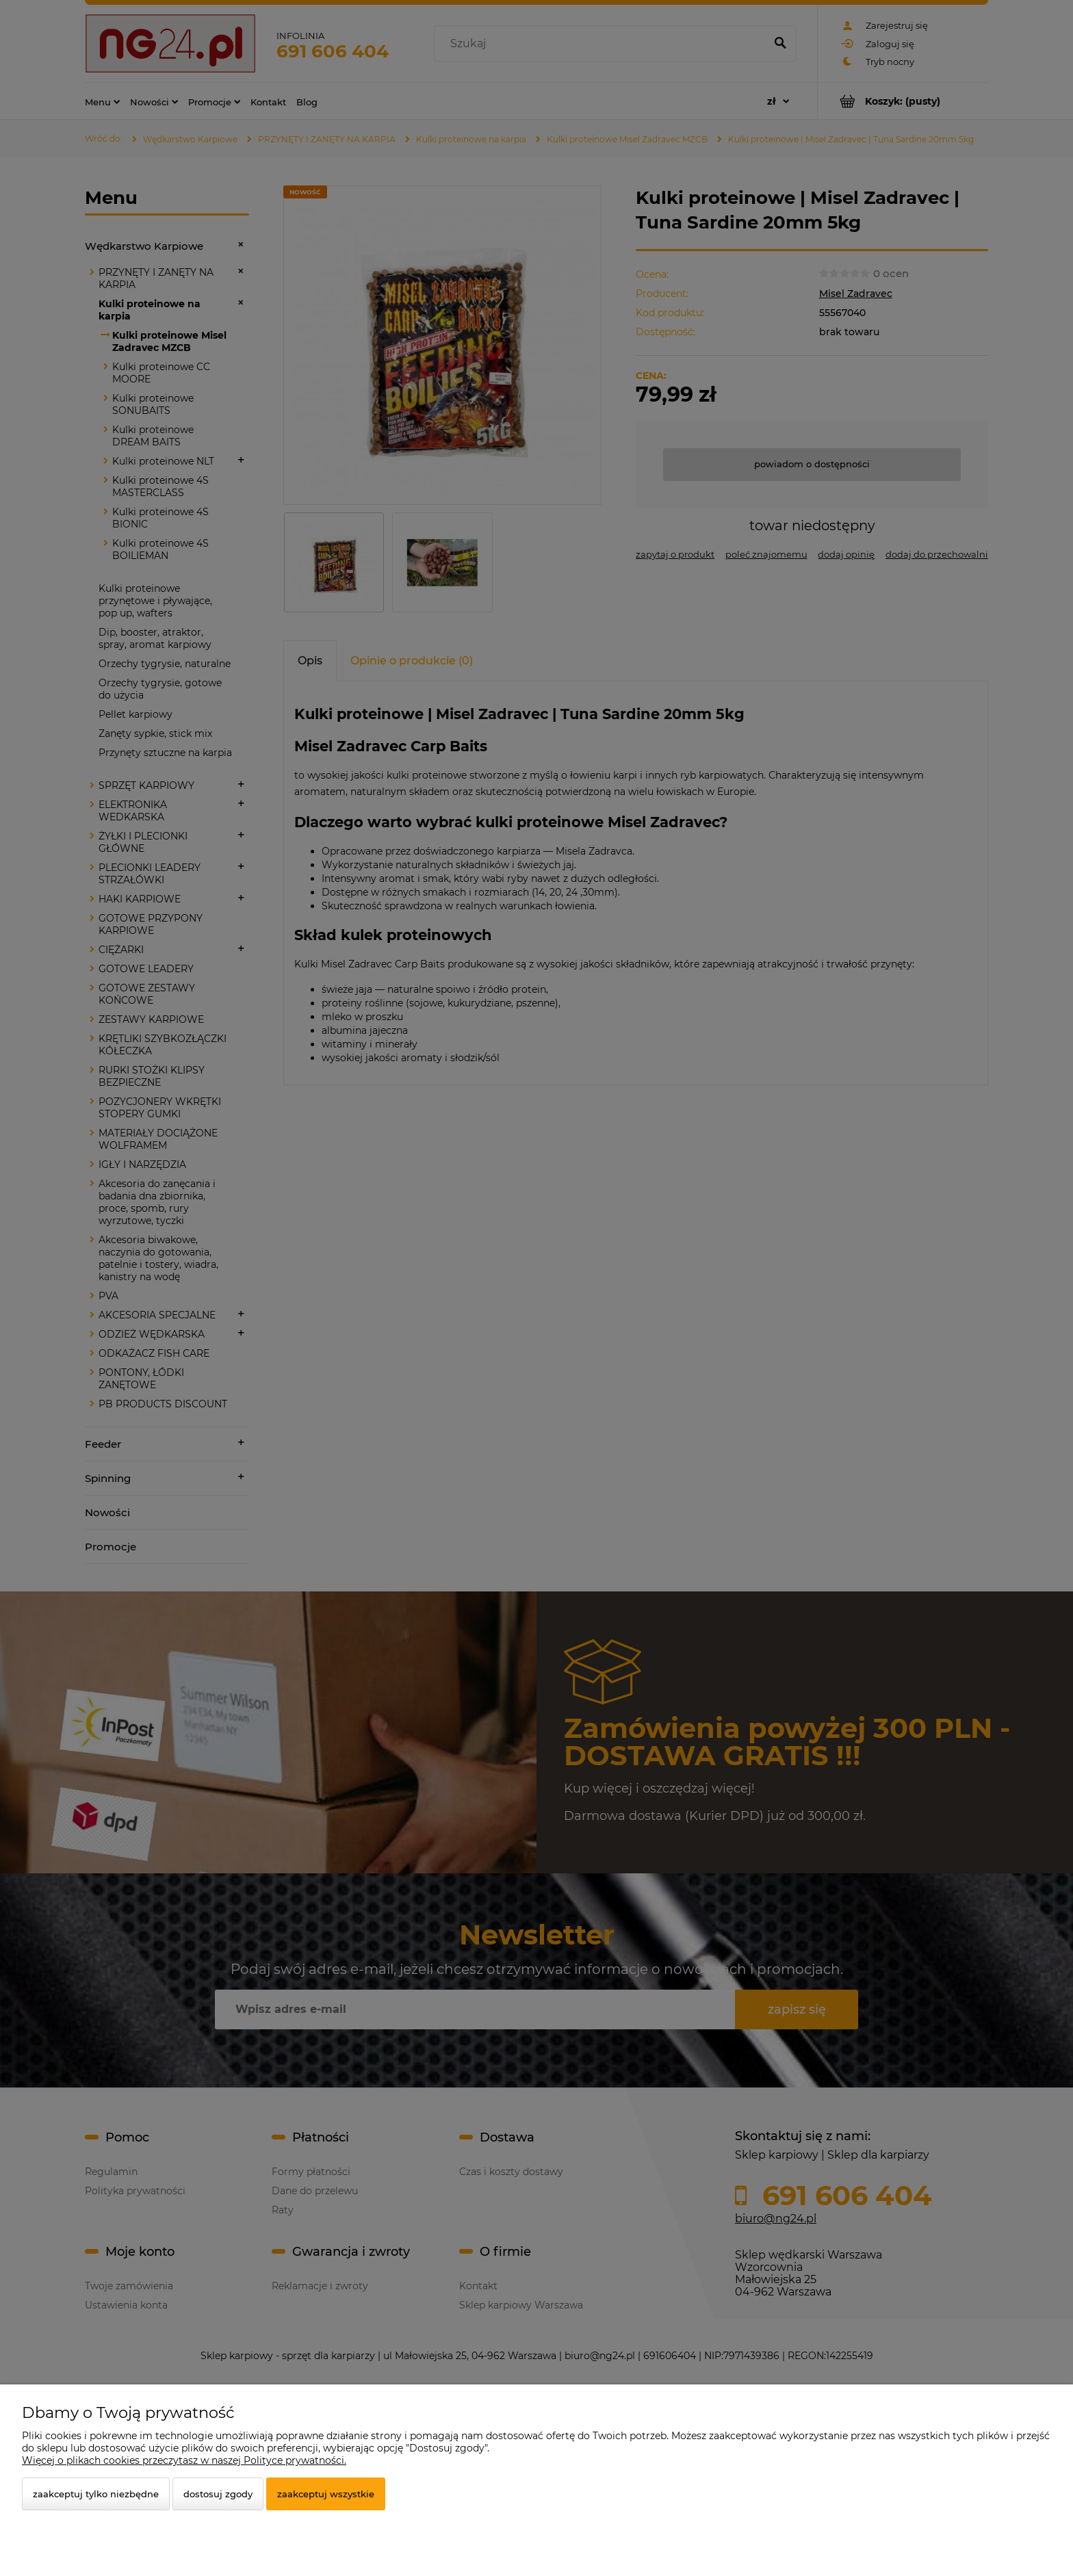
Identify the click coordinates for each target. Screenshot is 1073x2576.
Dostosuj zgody (218, 2493)
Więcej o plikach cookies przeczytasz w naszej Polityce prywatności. (184, 2460)
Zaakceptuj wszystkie (325, 2493)
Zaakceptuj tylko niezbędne (96, 2493)
